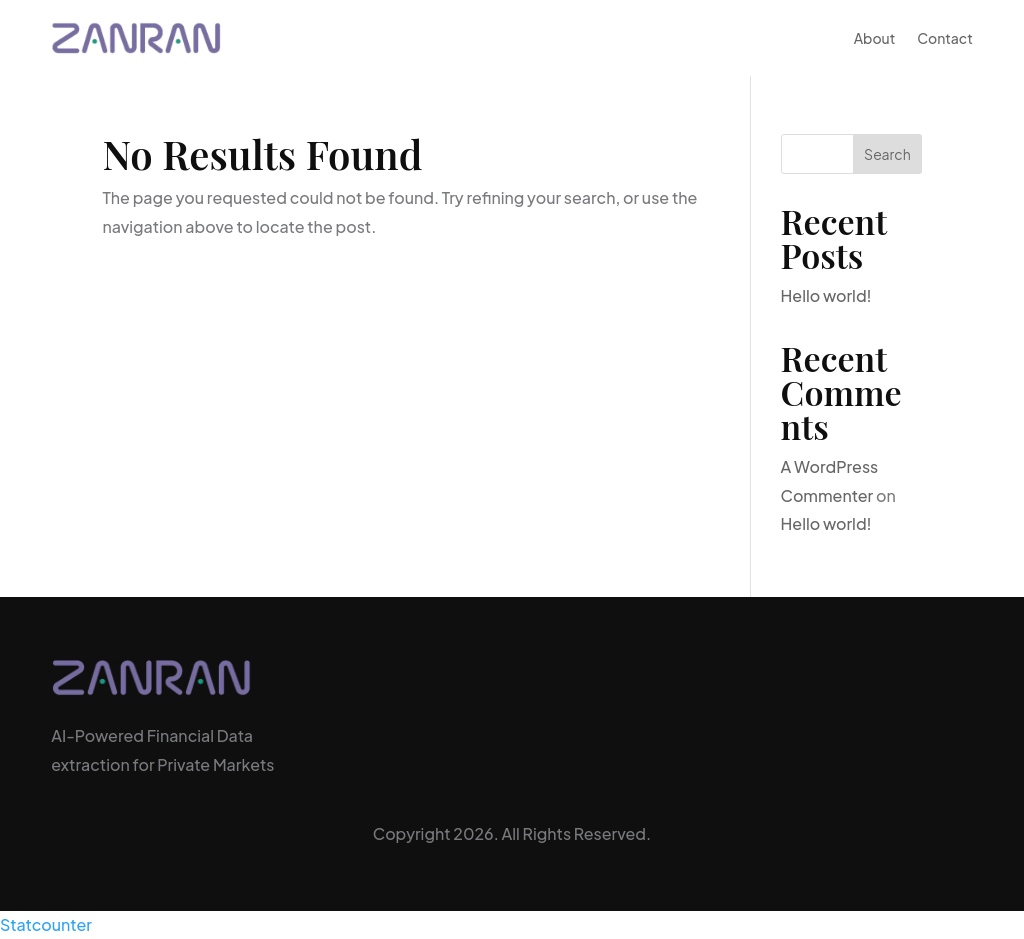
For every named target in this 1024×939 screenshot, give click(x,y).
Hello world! (826, 295)
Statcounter (46, 924)
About (875, 38)
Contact (945, 38)
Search (887, 154)
